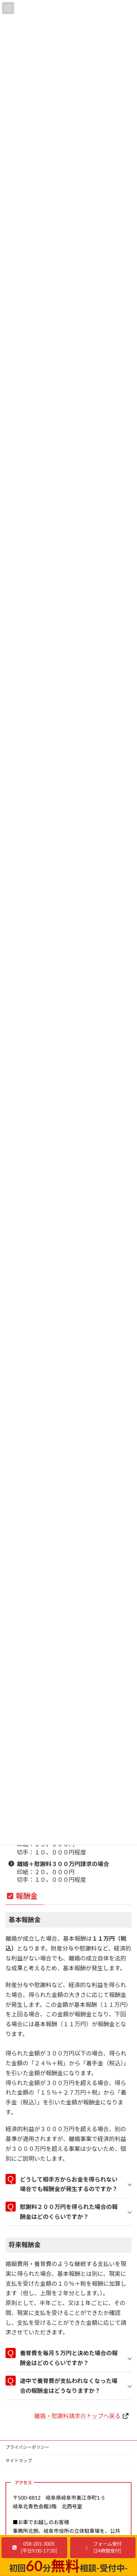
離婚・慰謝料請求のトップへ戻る (77, 2415)
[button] (34, 2547)
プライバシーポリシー (27, 2447)
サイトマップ (18, 2460)
